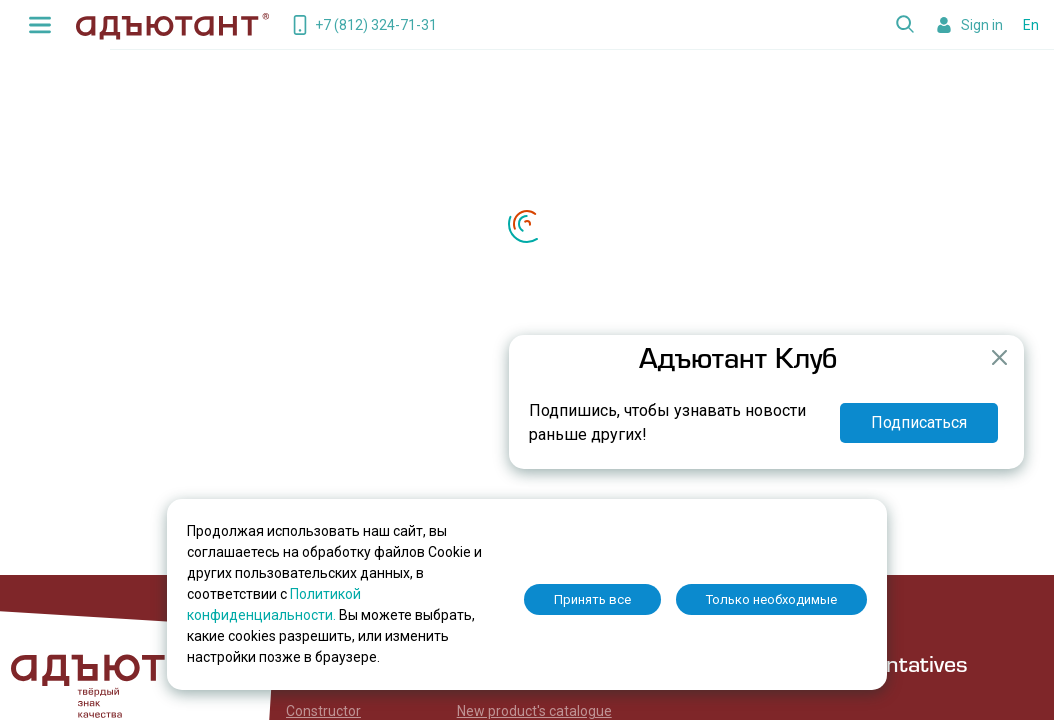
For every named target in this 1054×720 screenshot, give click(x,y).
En (1031, 25)
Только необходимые (771, 599)
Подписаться (919, 422)
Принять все (592, 599)
